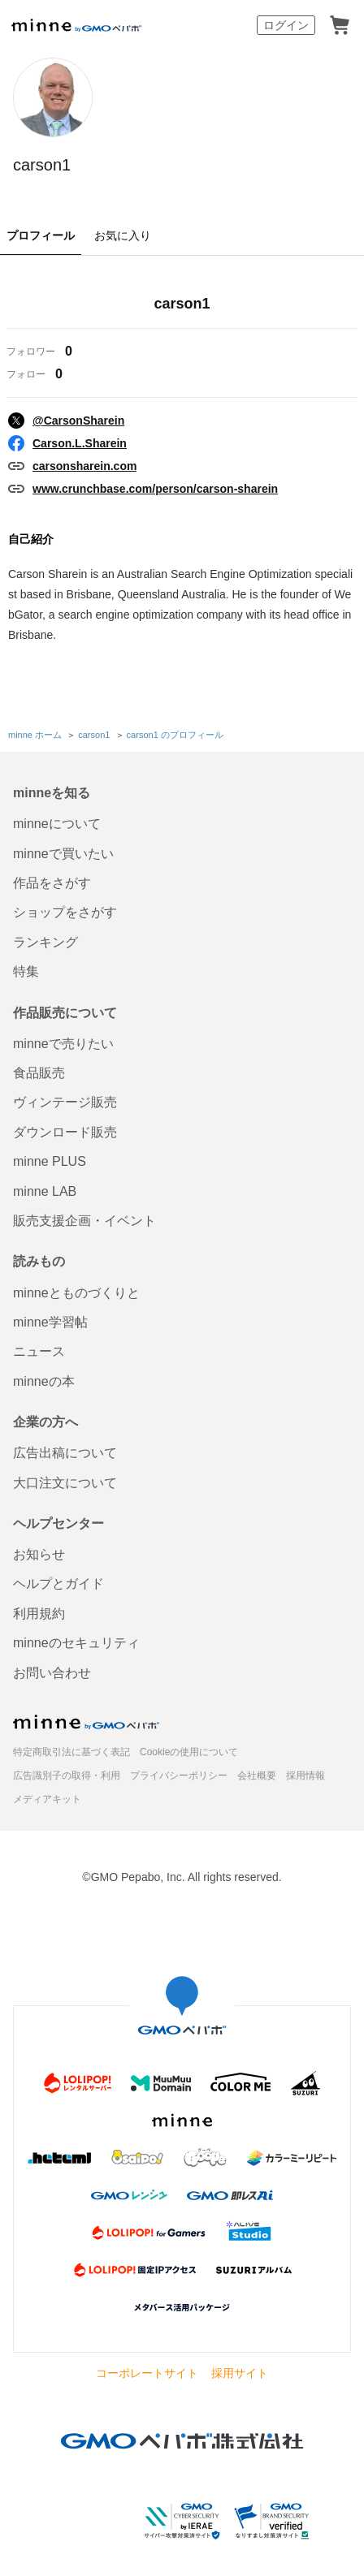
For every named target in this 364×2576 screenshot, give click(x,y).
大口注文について (65, 1483)
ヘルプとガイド (58, 1583)
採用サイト (239, 2373)
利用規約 (39, 1613)
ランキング (45, 942)
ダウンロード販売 (65, 1132)
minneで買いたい (63, 854)
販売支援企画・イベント (84, 1221)
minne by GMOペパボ (76, 25)
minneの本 (44, 1381)
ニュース (39, 1351)
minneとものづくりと (76, 1293)
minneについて (57, 824)
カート (340, 25)
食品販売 (39, 1073)
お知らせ (39, 1554)
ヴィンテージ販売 (65, 1102)
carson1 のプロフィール (175, 735)
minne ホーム (35, 735)
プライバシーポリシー (179, 1775)
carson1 (42, 165)
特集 (26, 971)
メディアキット (47, 1799)
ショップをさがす (65, 912)
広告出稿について (65, 1453)
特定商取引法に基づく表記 (71, 1752)
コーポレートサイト (147, 2373)
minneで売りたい (63, 1044)
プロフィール (40, 235)
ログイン (286, 25)
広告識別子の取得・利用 (66, 1775)
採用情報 (305, 1775)
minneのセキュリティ (76, 1643)
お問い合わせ (52, 1673)
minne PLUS (49, 1161)
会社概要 (256, 1775)
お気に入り (122, 235)
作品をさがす (52, 883)
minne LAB (44, 1191)
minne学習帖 (50, 1322)
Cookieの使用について (189, 1752)
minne (86, 1722)
